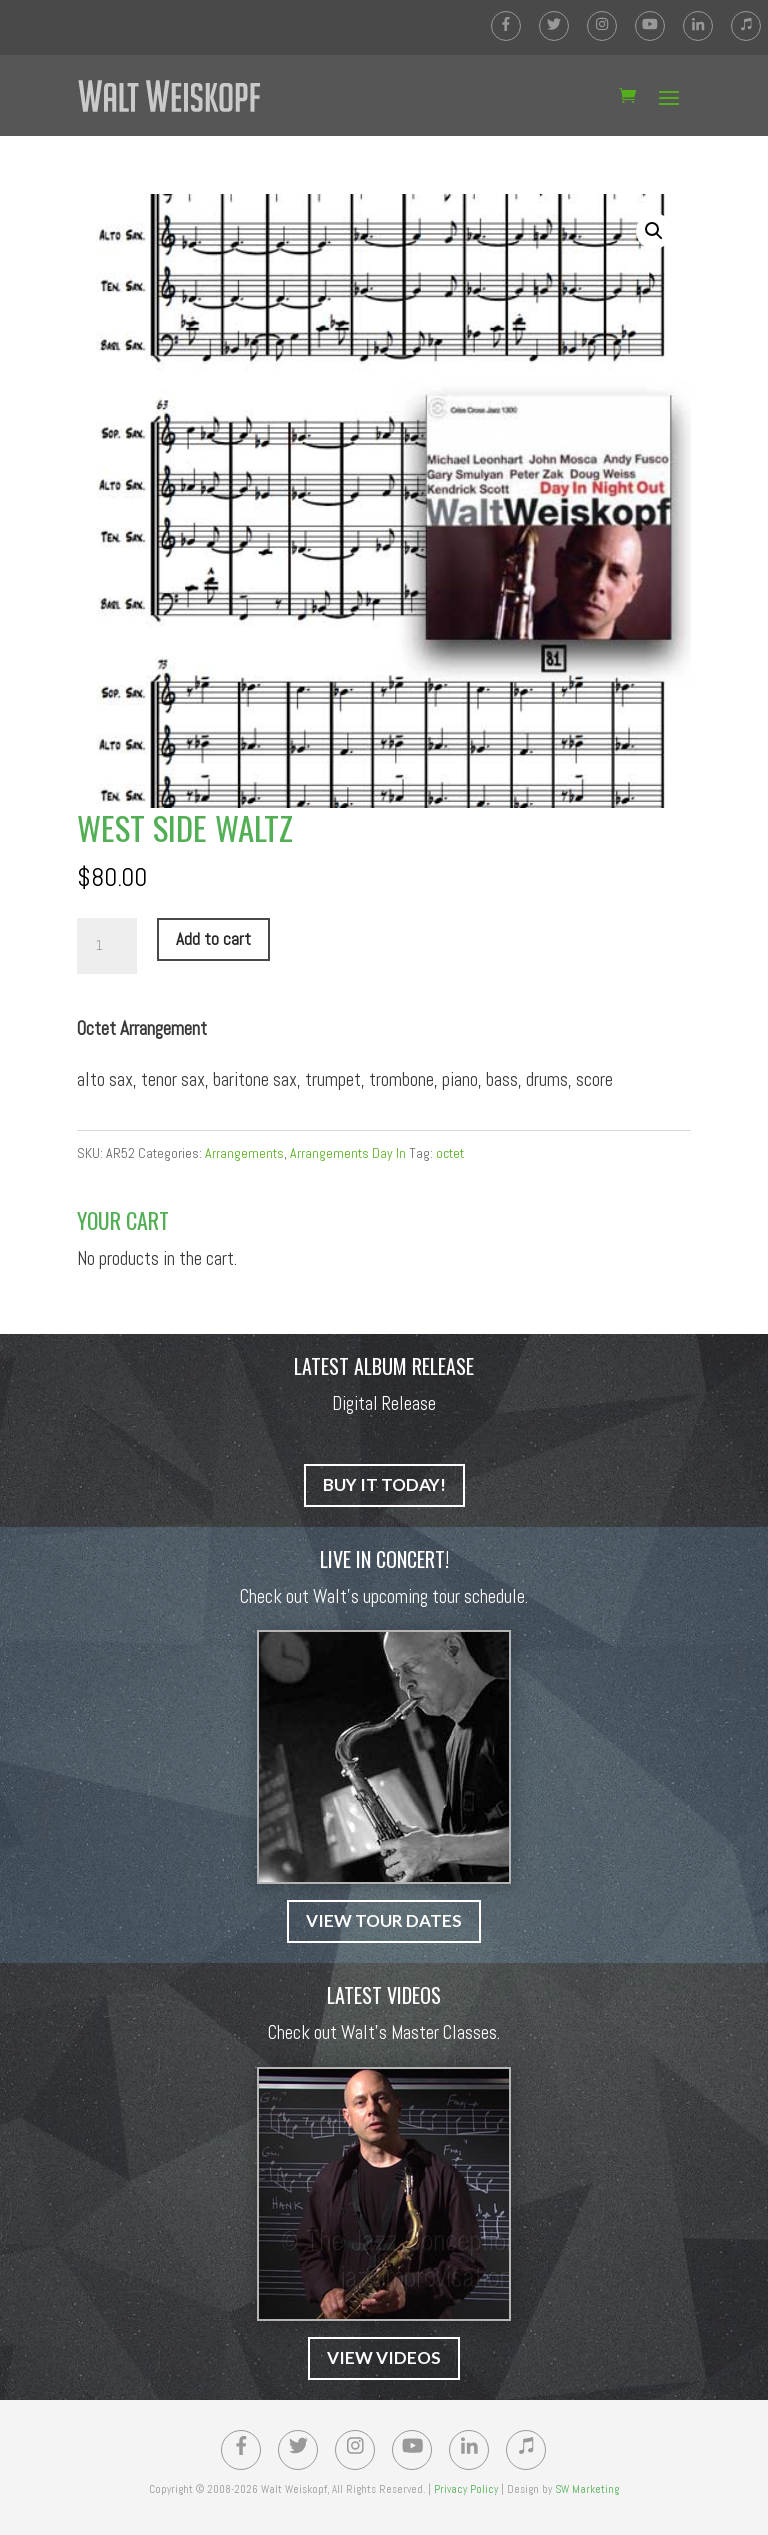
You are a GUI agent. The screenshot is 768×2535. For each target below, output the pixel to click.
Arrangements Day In (348, 1153)
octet (450, 1153)
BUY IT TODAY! (384, 1484)
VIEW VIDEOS (384, 2357)
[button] (654, 231)
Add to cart (213, 939)
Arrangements (244, 1153)
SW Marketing (587, 2489)
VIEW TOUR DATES (384, 1920)
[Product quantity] (107, 946)
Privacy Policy (466, 2489)
